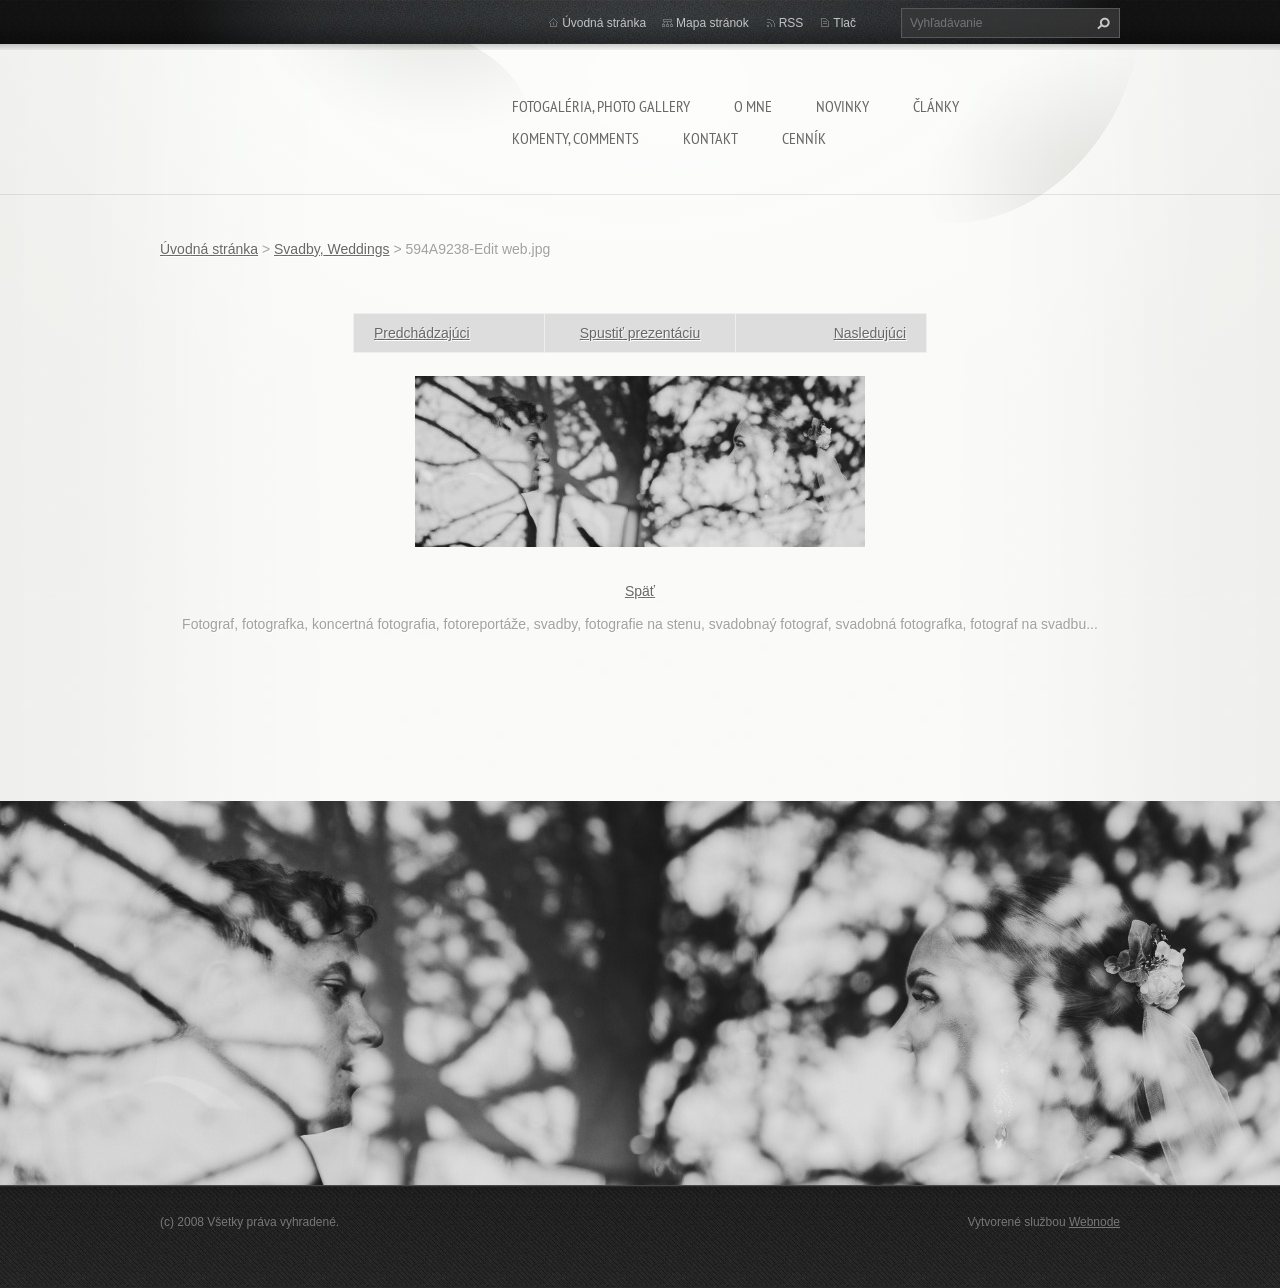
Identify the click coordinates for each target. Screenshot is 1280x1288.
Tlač (844, 23)
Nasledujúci (870, 333)
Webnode (1094, 1222)
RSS (791, 23)
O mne (753, 106)
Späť (640, 591)
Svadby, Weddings (331, 249)
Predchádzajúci (422, 333)
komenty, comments (575, 138)
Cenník (804, 138)
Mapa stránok (712, 23)
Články (936, 106)
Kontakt (710, 138)
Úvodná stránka (604, 23)
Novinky (842, 106)
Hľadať (1101, 23)
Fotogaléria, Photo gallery (601, 106)
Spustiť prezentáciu (640, 333)
